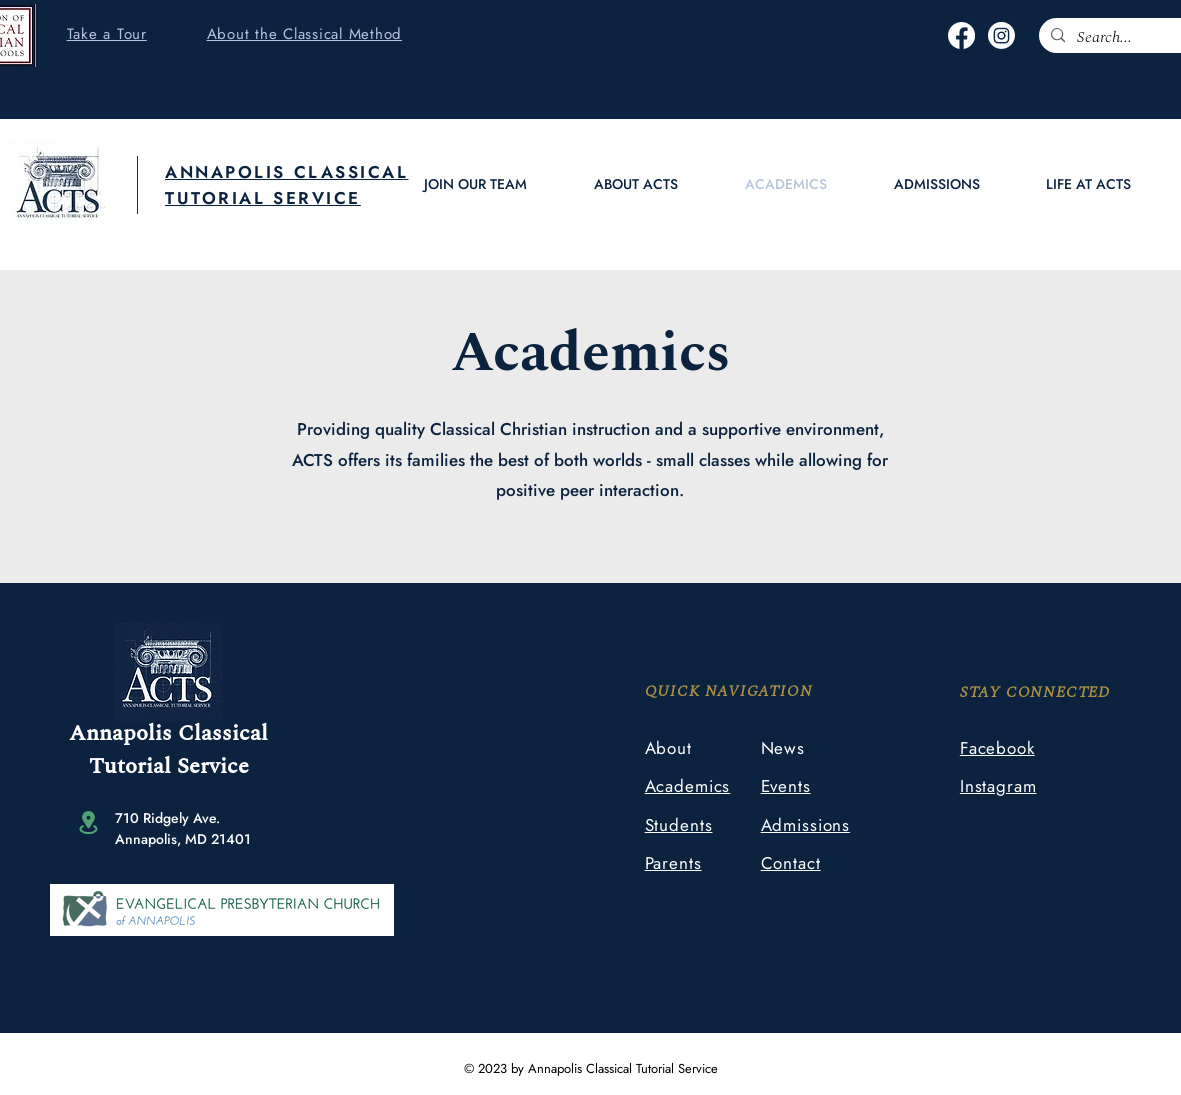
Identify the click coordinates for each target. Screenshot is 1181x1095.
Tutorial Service (169, 766)
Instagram (998, 786)
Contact (791, 863)
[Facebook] (961, 35)
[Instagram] (1001, 35)
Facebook (997, 748)
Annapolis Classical (168, 733)
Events (786, 786)
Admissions (806, 825)
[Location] (88, 822)
